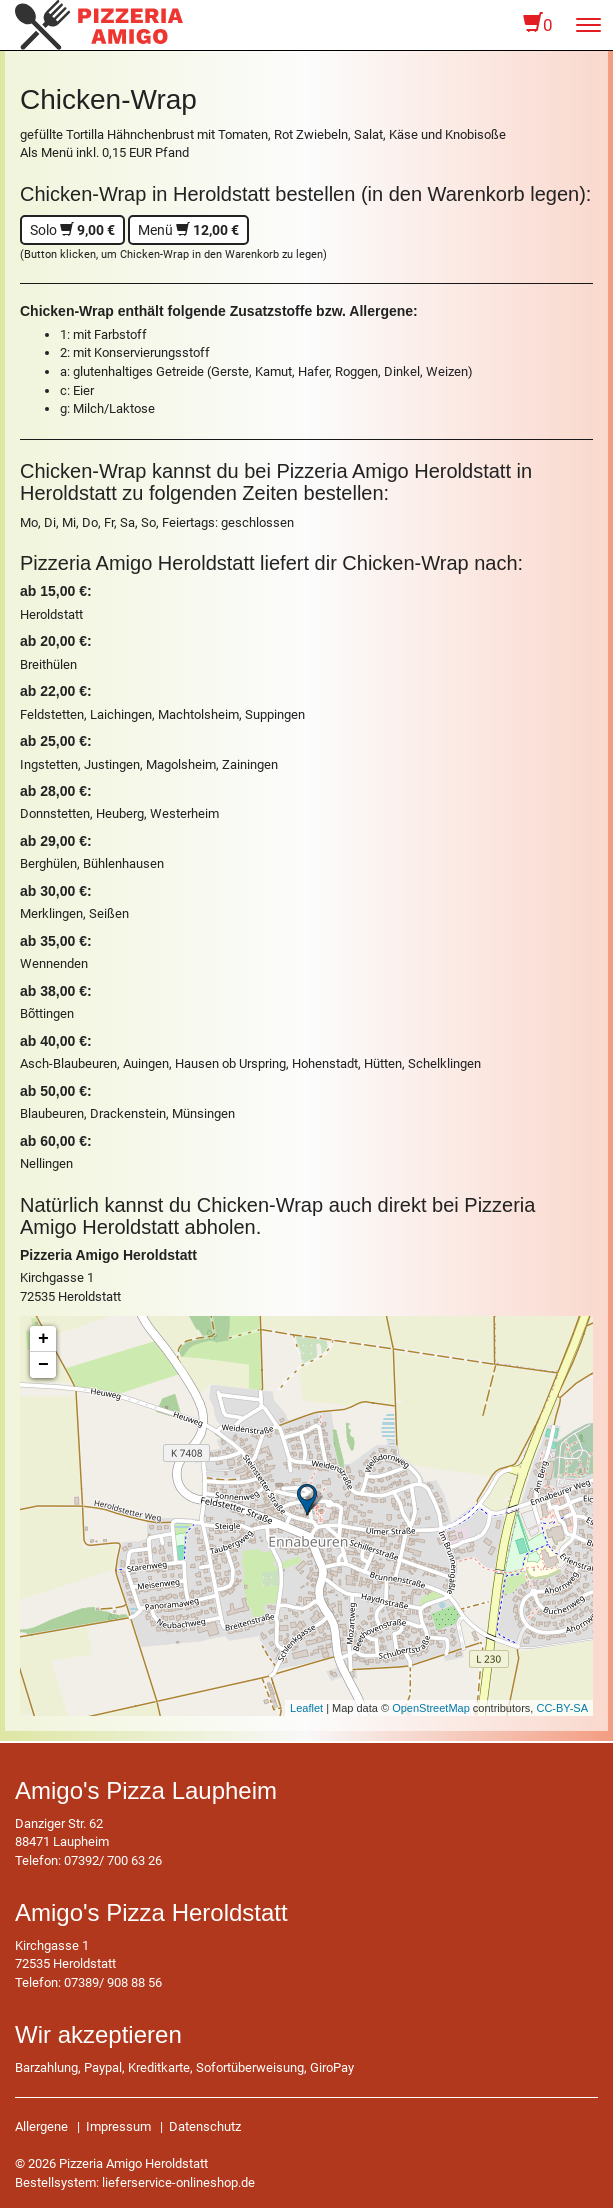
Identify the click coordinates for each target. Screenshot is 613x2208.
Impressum (118, 2126)
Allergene (41, 2126)
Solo (72, 230)
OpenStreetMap (431, 1708)
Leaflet (306, 1708)
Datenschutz (205, 2126)
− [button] (43, 1365)
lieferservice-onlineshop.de (178, 2182)
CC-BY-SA (562, 1708)
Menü (188, 230)
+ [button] (43, 1339)
